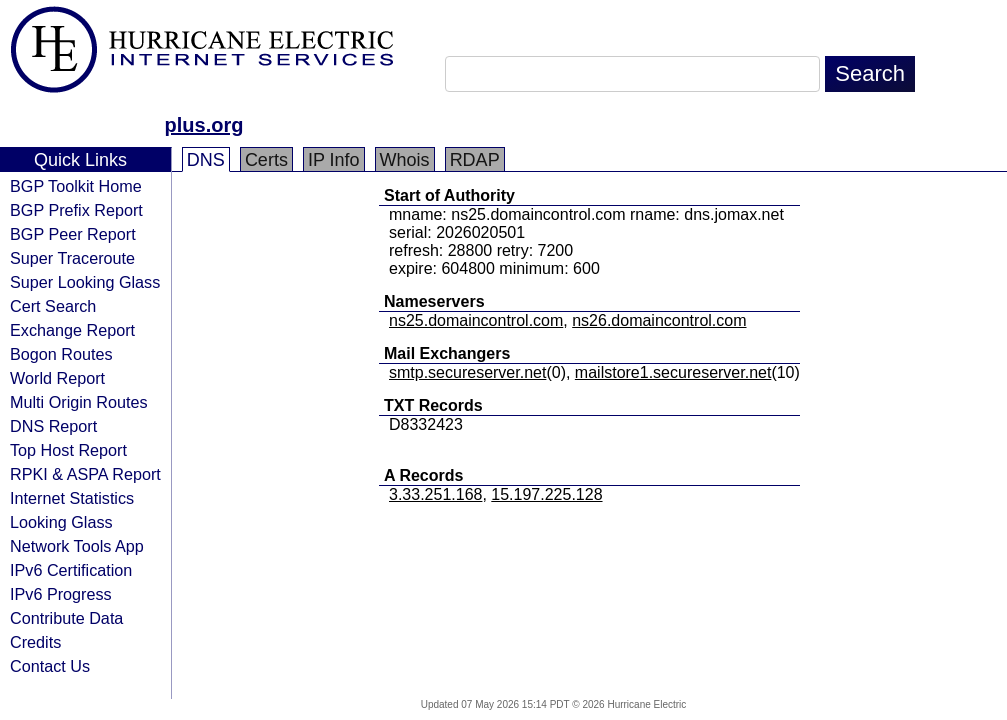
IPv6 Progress (61, 594)
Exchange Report (72, 330)
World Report (57, 378)
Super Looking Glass (85, 282)
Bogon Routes (61, 354)
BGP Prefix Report (76, 210)
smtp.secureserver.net (467, 372)
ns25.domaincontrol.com (476, 320)
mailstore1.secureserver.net (673, 372)
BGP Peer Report (73, 234)
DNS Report (53, 426)
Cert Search (53, 306)
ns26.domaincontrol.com (659, 320)
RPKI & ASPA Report (85, 474)
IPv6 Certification (71, 570)
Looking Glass (61, 522)
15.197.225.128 (546, 494)
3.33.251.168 (435, 494)
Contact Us (50, 666)
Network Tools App (77, 546)
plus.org (204, 125)
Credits (35, 642)
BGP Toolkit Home (76, 186)
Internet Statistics (72, 498)
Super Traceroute (72, 258)
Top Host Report (68, 450)
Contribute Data (66, 618)
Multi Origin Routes (79, 402)
